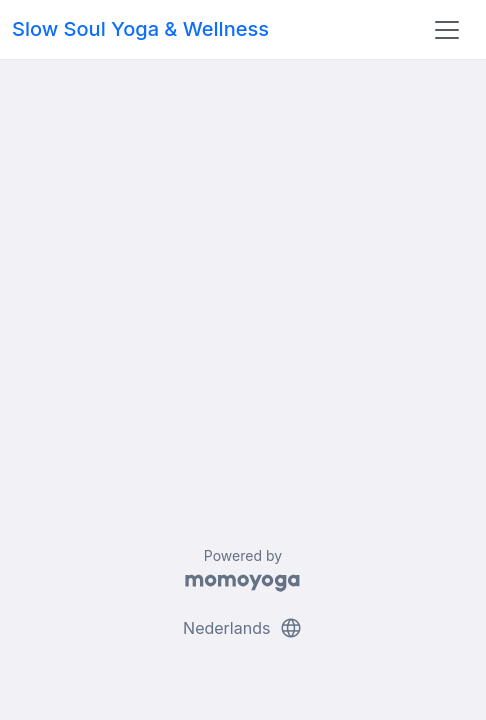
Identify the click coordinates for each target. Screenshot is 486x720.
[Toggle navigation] (447, 30)
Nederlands (243, 628)
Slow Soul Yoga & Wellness (140, 29)
